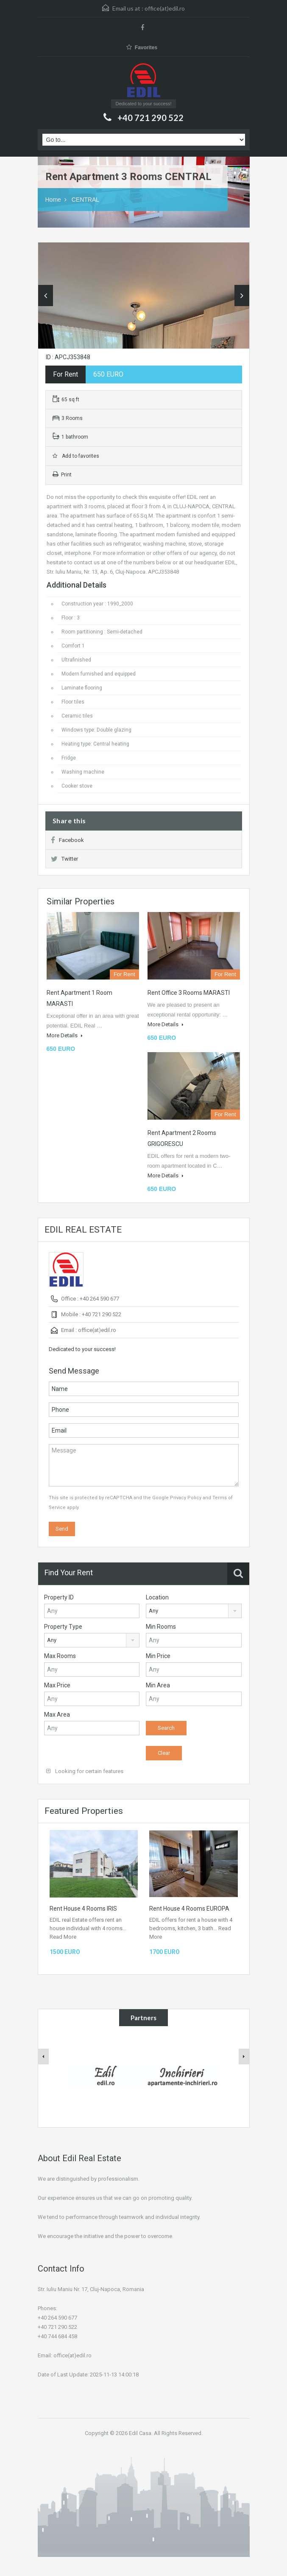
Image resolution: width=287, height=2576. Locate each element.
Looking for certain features (84, 1771)
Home (53, 199)
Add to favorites (76, 456)
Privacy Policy (185, 1498)
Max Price (57, 1685)
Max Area (57, 1714)
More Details (65, 1035)
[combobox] (194, 1611)
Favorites (141, 47)
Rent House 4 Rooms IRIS (83, 1908)
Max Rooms (60, 1656)
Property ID (59, 1597)
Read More (63, 1937)
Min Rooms (161, 1626)
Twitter (64, 859)
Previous (45, 295)
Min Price (158, 1656)
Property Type (63, 1626)
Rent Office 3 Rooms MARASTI (189, 992)
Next (241, 295)
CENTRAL (85, 199)
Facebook (67, 840)
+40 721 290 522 (150, 117)
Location (157, 1597)
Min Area (158, 1685)
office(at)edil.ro (165, 8)
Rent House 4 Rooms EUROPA (189, 1908)
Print (62, 475)
